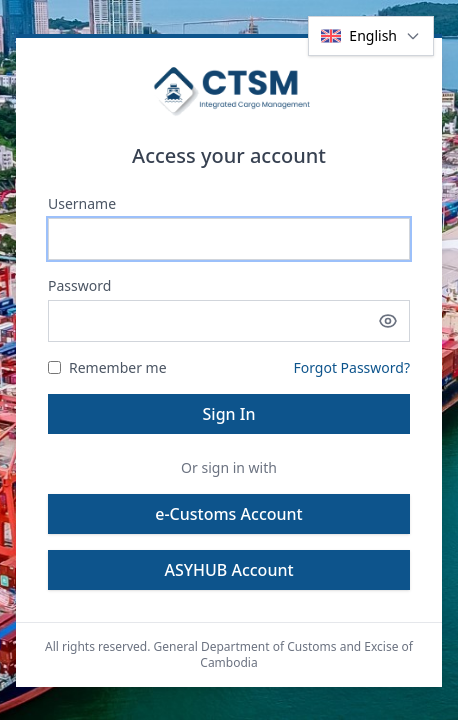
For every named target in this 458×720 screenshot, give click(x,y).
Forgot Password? (351, 367)
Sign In (229, 414)
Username (82, 203)
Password (79, 285)
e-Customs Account (228, 514)
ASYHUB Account (228, 570)
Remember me (107, 367)
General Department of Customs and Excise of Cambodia (283, 654)
